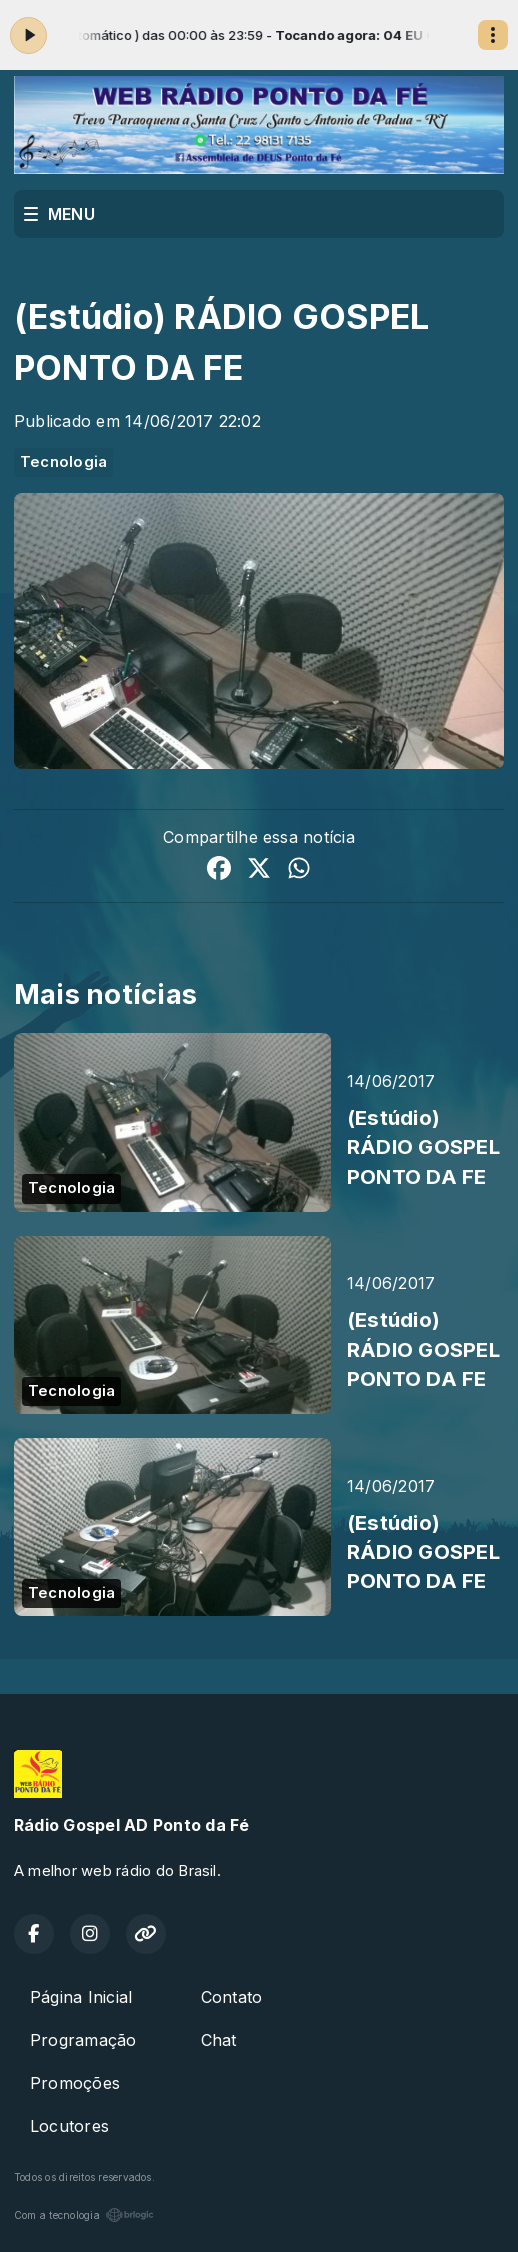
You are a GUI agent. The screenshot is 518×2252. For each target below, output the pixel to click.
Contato (232, 1997)
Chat (219, 2040)
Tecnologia (63, 462)
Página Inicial (81, 1997)
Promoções (75, 2083)
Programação (83, 2040)
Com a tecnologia (84, 2215)
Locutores (69, 2126)
